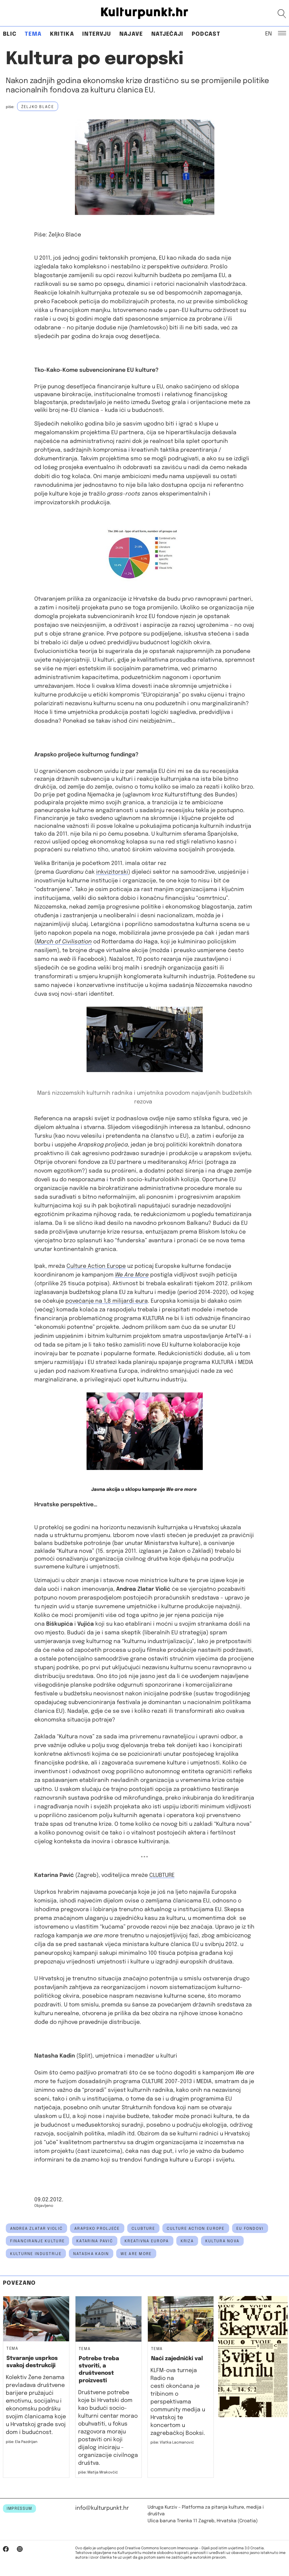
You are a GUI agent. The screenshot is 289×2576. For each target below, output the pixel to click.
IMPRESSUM (19, 2509)
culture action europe (196, 2229)
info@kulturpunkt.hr (102, 2508)
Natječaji (167, 34)
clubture (143, 2229)
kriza (187, 2241)
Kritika (62, 34)
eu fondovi (250, 2229)
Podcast (206, 34)
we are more (136, 2254)
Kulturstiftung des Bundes (200, 795)
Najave (131, 34)
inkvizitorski (112, 872)
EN (268, 33)
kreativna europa (147, 2241)
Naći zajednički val (177, 2358)
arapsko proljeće (97, 2229)
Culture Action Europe (96, 1266)
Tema (33, 34)
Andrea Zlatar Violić (36, 2229)
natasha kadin (91, 2254)
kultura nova (222, 2241)
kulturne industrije (36, 2254)
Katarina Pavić (94, 2241)
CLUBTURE (162, 1875)
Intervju (96, 34)
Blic (10, 34)
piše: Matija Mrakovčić (98, 2472)
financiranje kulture (37, 2241)
